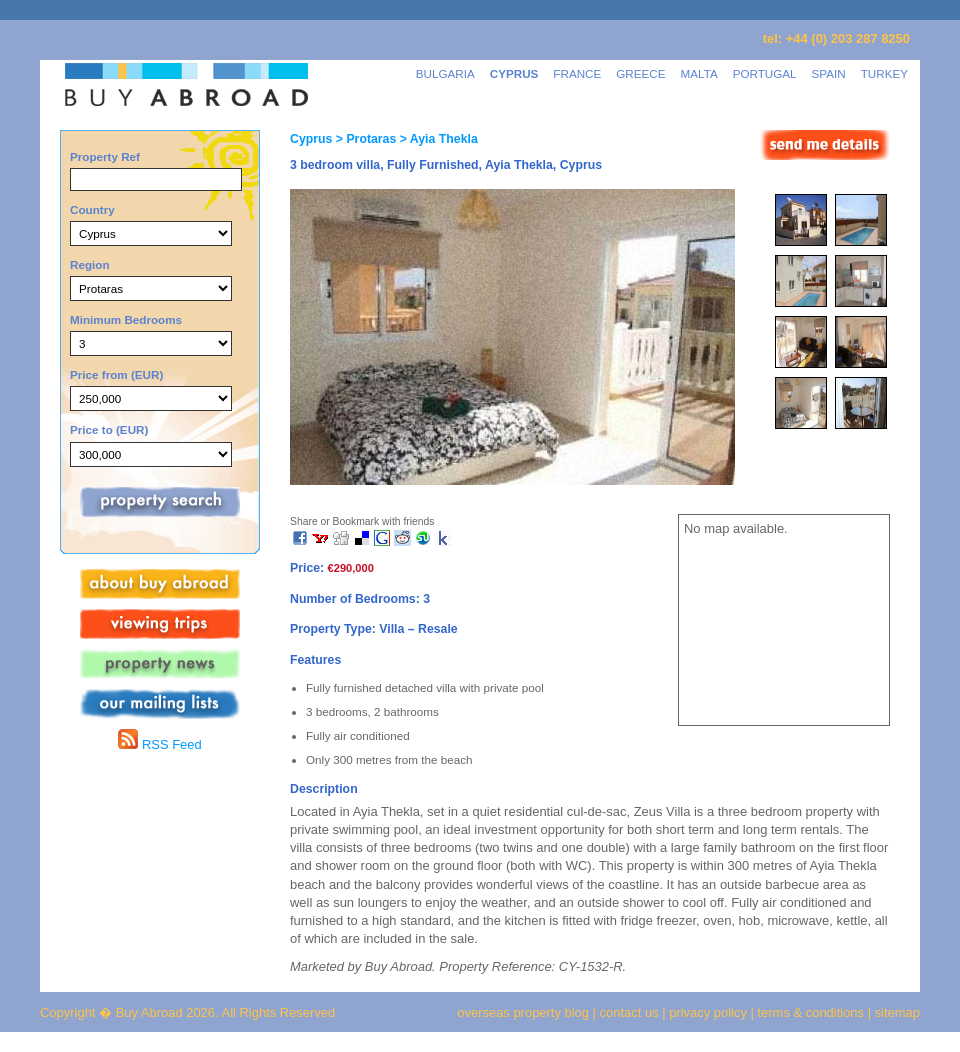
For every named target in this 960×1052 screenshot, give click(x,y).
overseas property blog (523, 1012)
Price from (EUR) (116, 374)
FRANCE (577, 73)
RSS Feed (159, 744)
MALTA (699, 73)
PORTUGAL (765, 73)
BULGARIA (445, 73)
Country (92, 209)
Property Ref (105, 156)
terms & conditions (813, 1012)
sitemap (895, 1012)
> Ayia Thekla (436, 139)
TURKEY (884, 73)
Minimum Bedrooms (126, 319)
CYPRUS (514, 73)
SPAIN (829, 73)
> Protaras (364, 139)
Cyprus (311, 139)
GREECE (640, 73)
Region (90, 264)
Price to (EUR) (109, 429)
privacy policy (708, 1012)
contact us (629, 1012)
